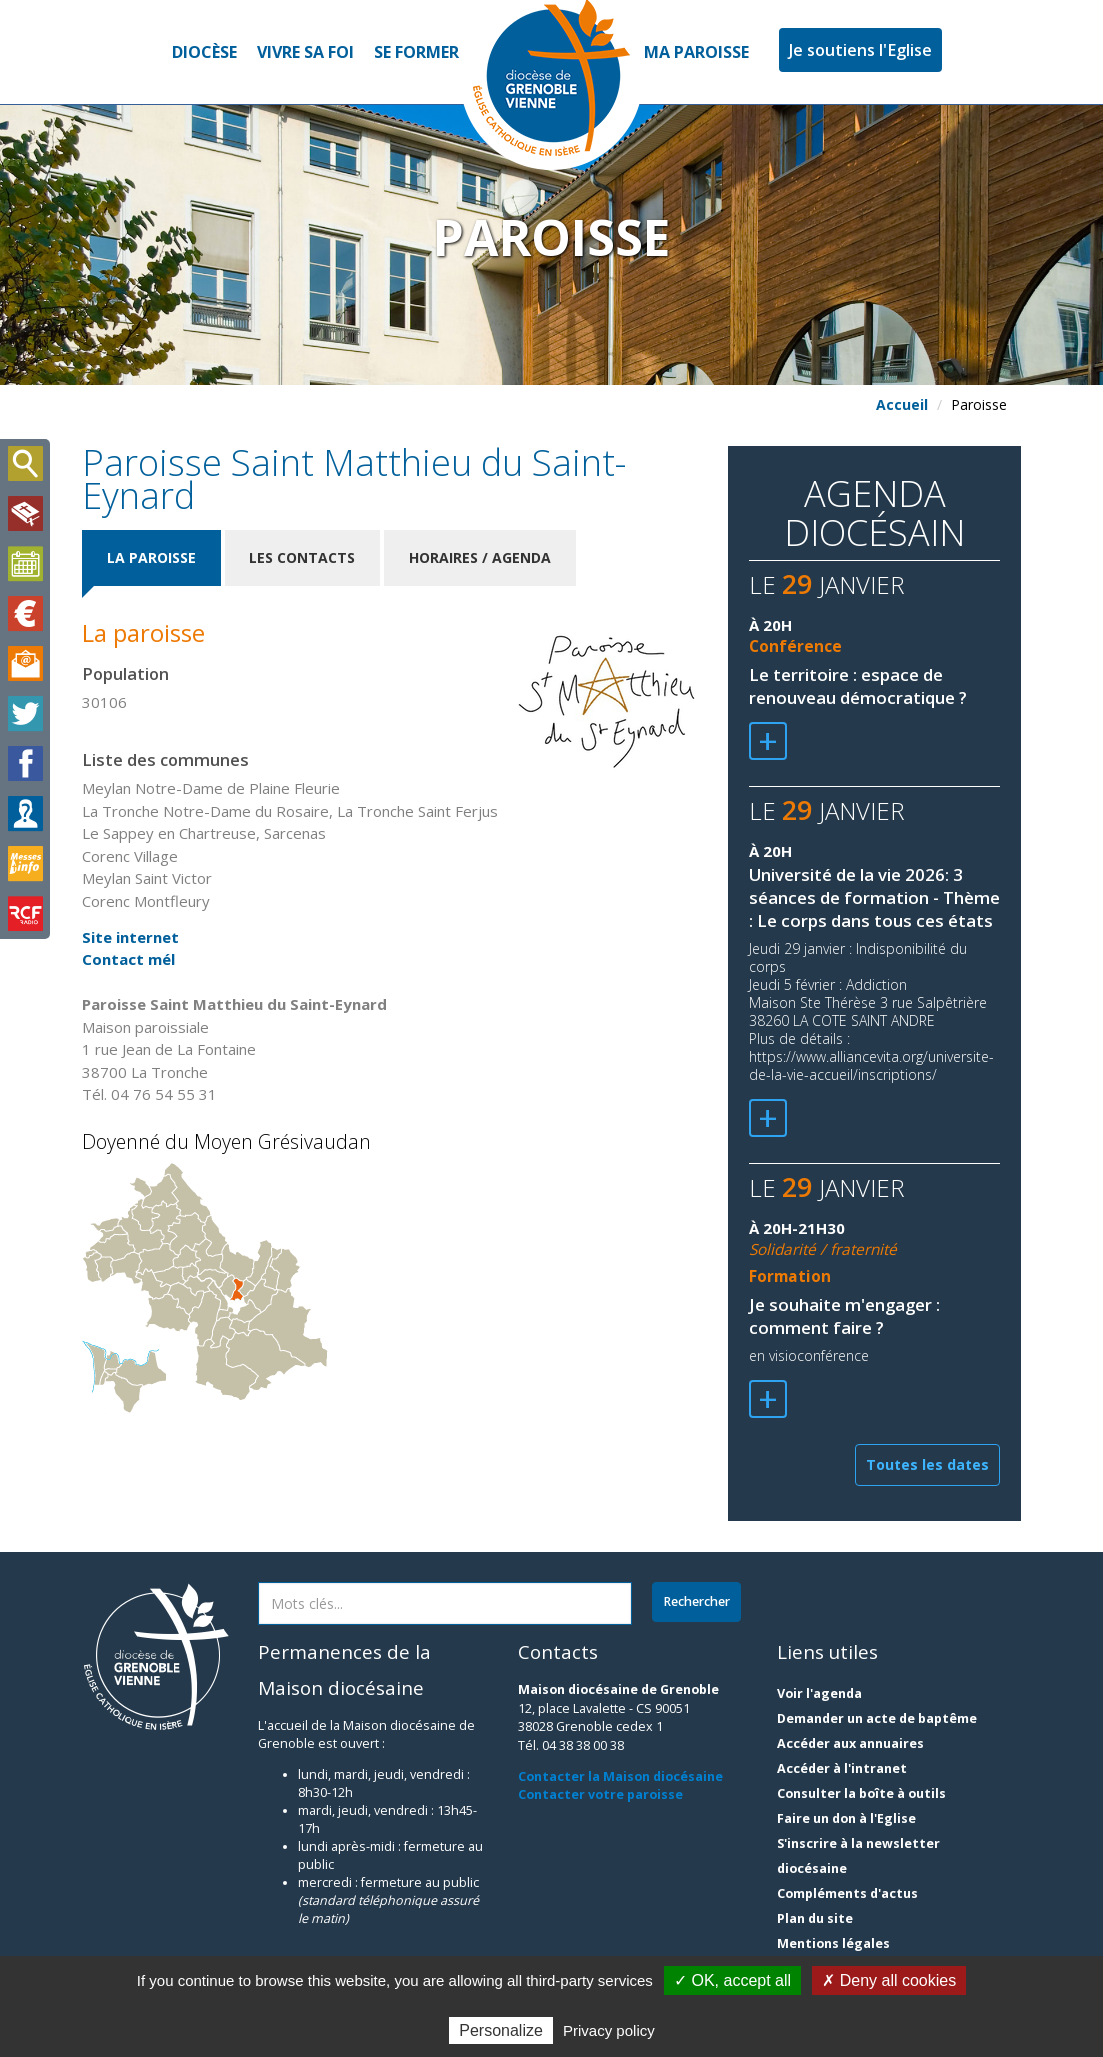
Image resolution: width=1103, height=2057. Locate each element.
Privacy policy (609, 2030)
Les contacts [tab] (303, 557)
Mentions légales (833, 1943)
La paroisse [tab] (151, 557)
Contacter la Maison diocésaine (620, 1776)
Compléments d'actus (847, 1893)
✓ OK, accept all (732, 1980)
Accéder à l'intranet (842, 1768)
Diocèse (204, 52)
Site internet (130, 937)
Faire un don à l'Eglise (846, 1818)
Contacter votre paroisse (600, 1794)
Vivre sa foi (305, 52)
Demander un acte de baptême (877, 1718)
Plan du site (815, 1918)
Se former (416, 52)
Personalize (501, 2030)
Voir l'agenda (819, 1693)
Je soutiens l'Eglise (860, 50)
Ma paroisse (696, 52)
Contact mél (128, 959)
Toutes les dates (927, 1464)
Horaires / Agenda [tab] (481, 557)
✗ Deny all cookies (889, 1980)
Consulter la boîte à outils (861, 1793)
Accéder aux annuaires (850, 1743)
